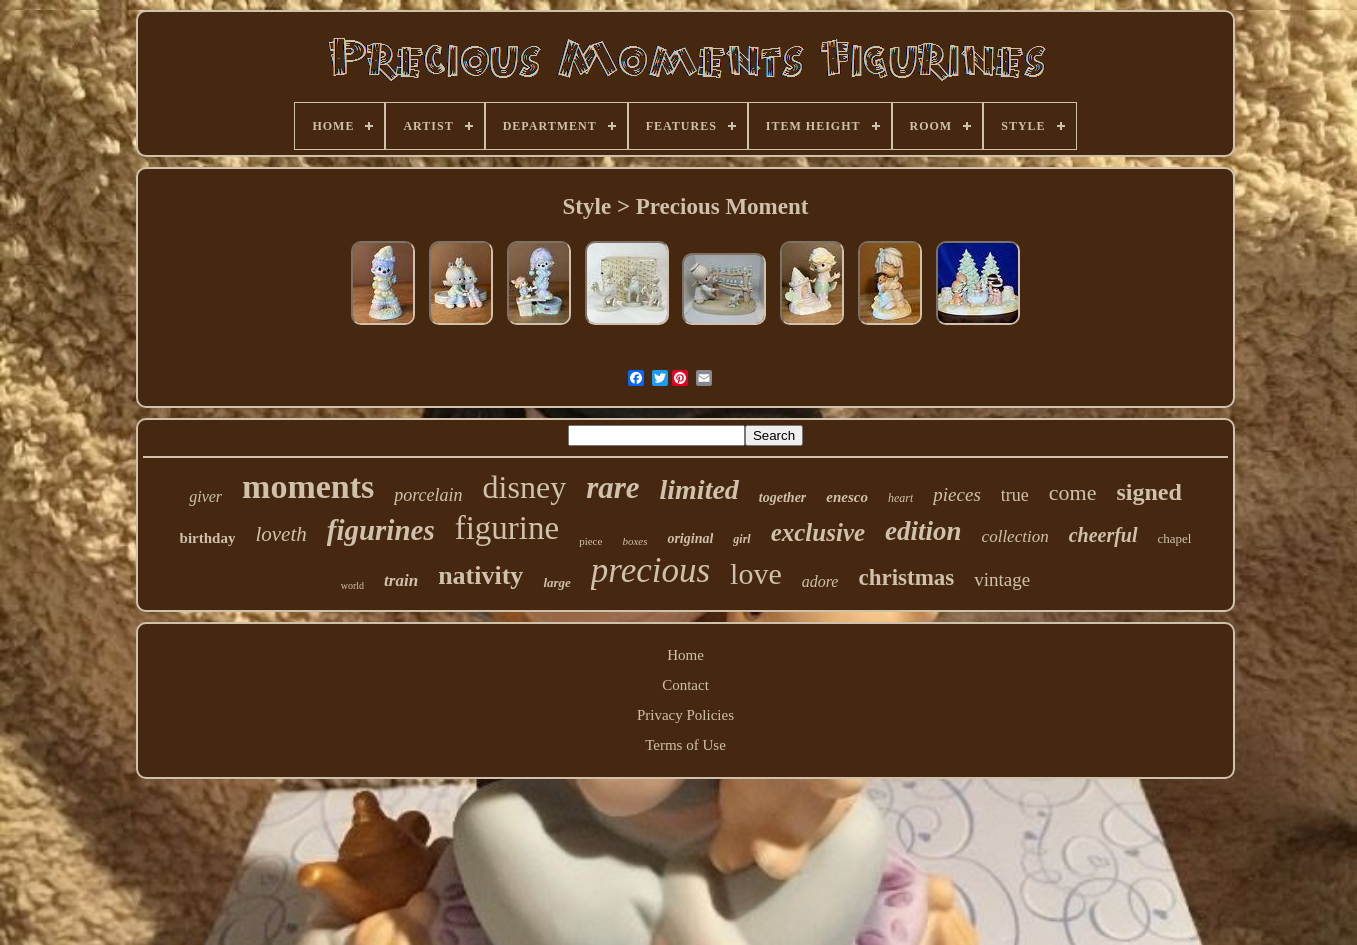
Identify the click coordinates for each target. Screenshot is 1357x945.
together (782, 497)
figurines (381, 530)
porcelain (428, 495)
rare (612, 487)
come (1073, 492)
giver (205, 496)
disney (525, 487)
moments (308, 486)
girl (741, 539)
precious (650, 570)
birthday (208, 538)
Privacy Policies (685, 715)
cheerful (1103, 535)
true (1015, 495)
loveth (280, 534)
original (690, 538)
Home (685, 655)
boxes (634, 541)
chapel (1175, 538)
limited (699, 489)
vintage (1002, 579)
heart (900, 498)
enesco (847, 497)
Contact (685, 685)
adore (820, 581)
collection (1015, 536)
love (756, 573)
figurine (507, 528)
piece (590, 541)
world (352, 585)
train (401, 580)
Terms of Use (685, 745)
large (556, 582)
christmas (906, 577)
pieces (956, 494)
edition (923, 531)
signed (1148, 492)
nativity (480, 575)
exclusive (818, 532)
